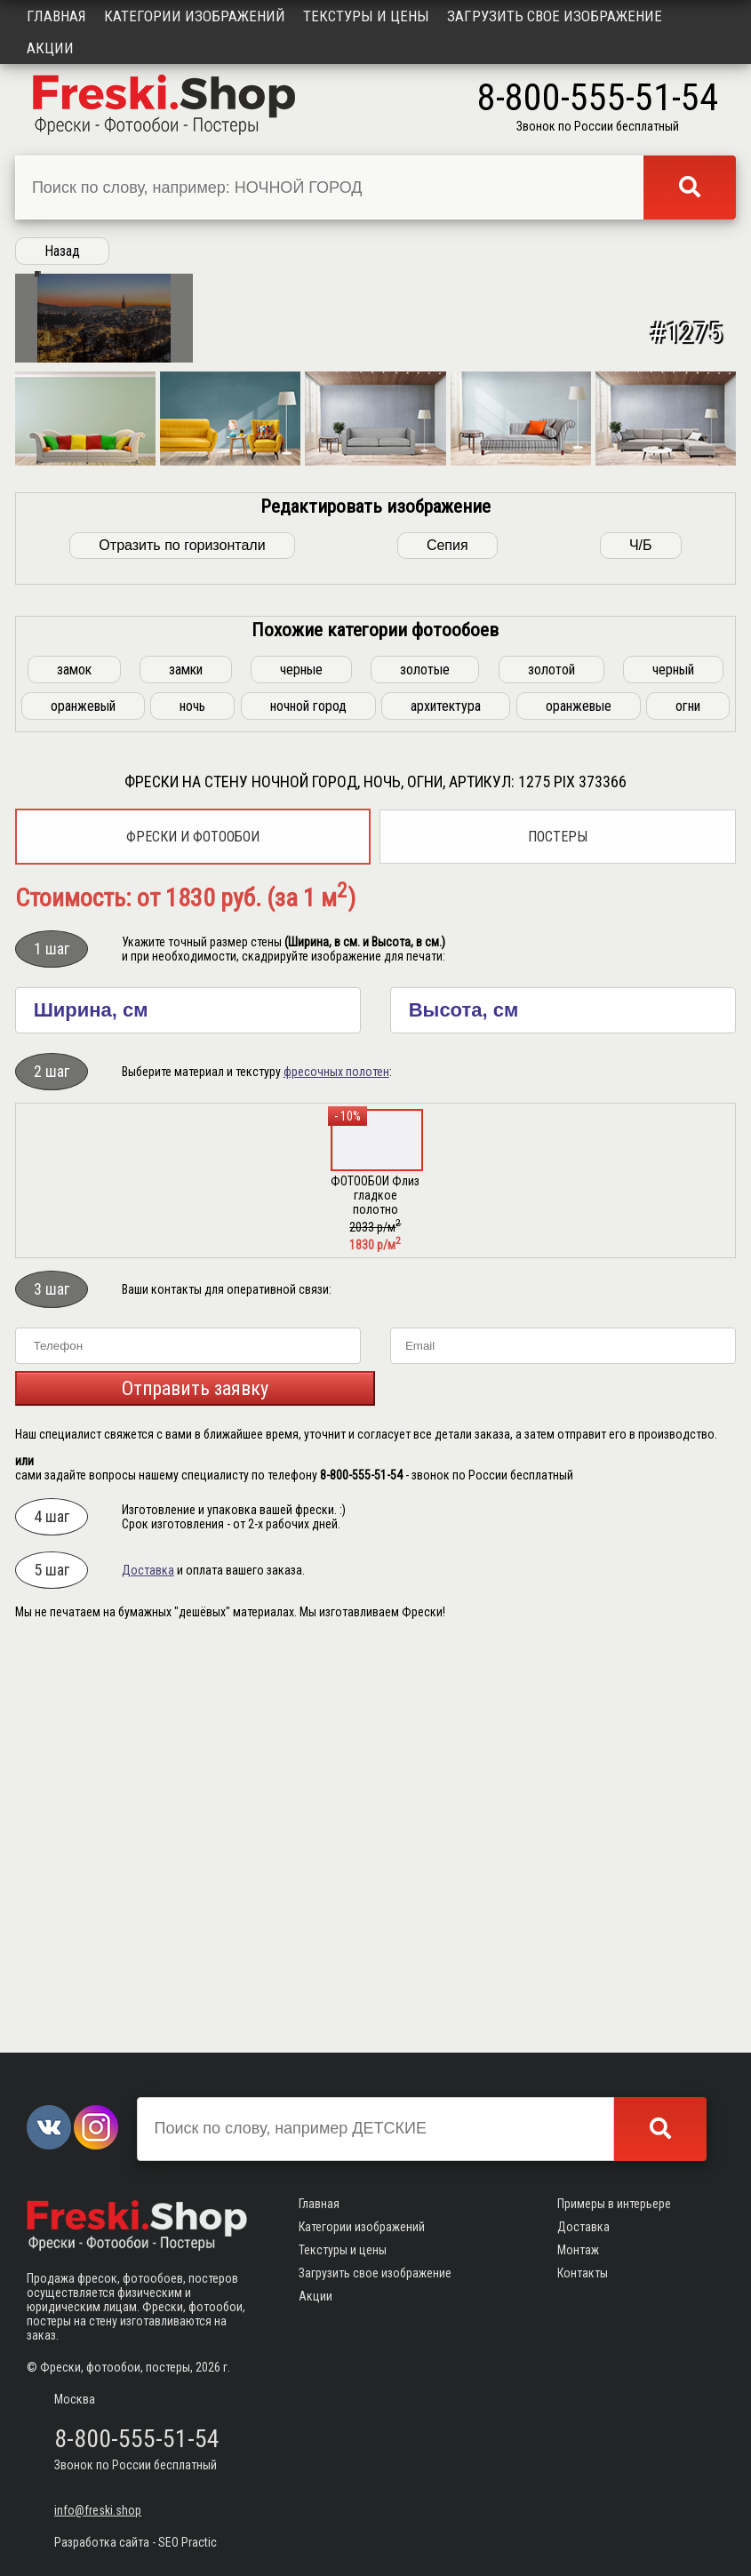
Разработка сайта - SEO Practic (135, 2542)
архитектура (446, 1100)
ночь (192, 1100)
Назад (62, 251)
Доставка (148, 1965)
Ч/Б (640, 939)
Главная (56, 16)
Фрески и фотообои (193, 1231)
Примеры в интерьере (614, 2204)
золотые (425, 1064)
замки (186, 1064)
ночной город (308, 1100)
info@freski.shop (97, 2510)
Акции (50, 48)
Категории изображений (194, 16)
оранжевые (578, 1100)
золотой (551, 1064)
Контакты (582, 2273)
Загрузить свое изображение (554, 16)
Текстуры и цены (366, 16)
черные (301, 1064)
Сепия (447, 939)
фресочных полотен (336, 1466)
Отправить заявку (195, 1783)
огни (687, 1100)
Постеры (557, 1231)
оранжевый (83, 1100)
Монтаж (578, 2250)
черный (673, 1064)
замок (74, 1064)
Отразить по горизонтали (182, 939)
